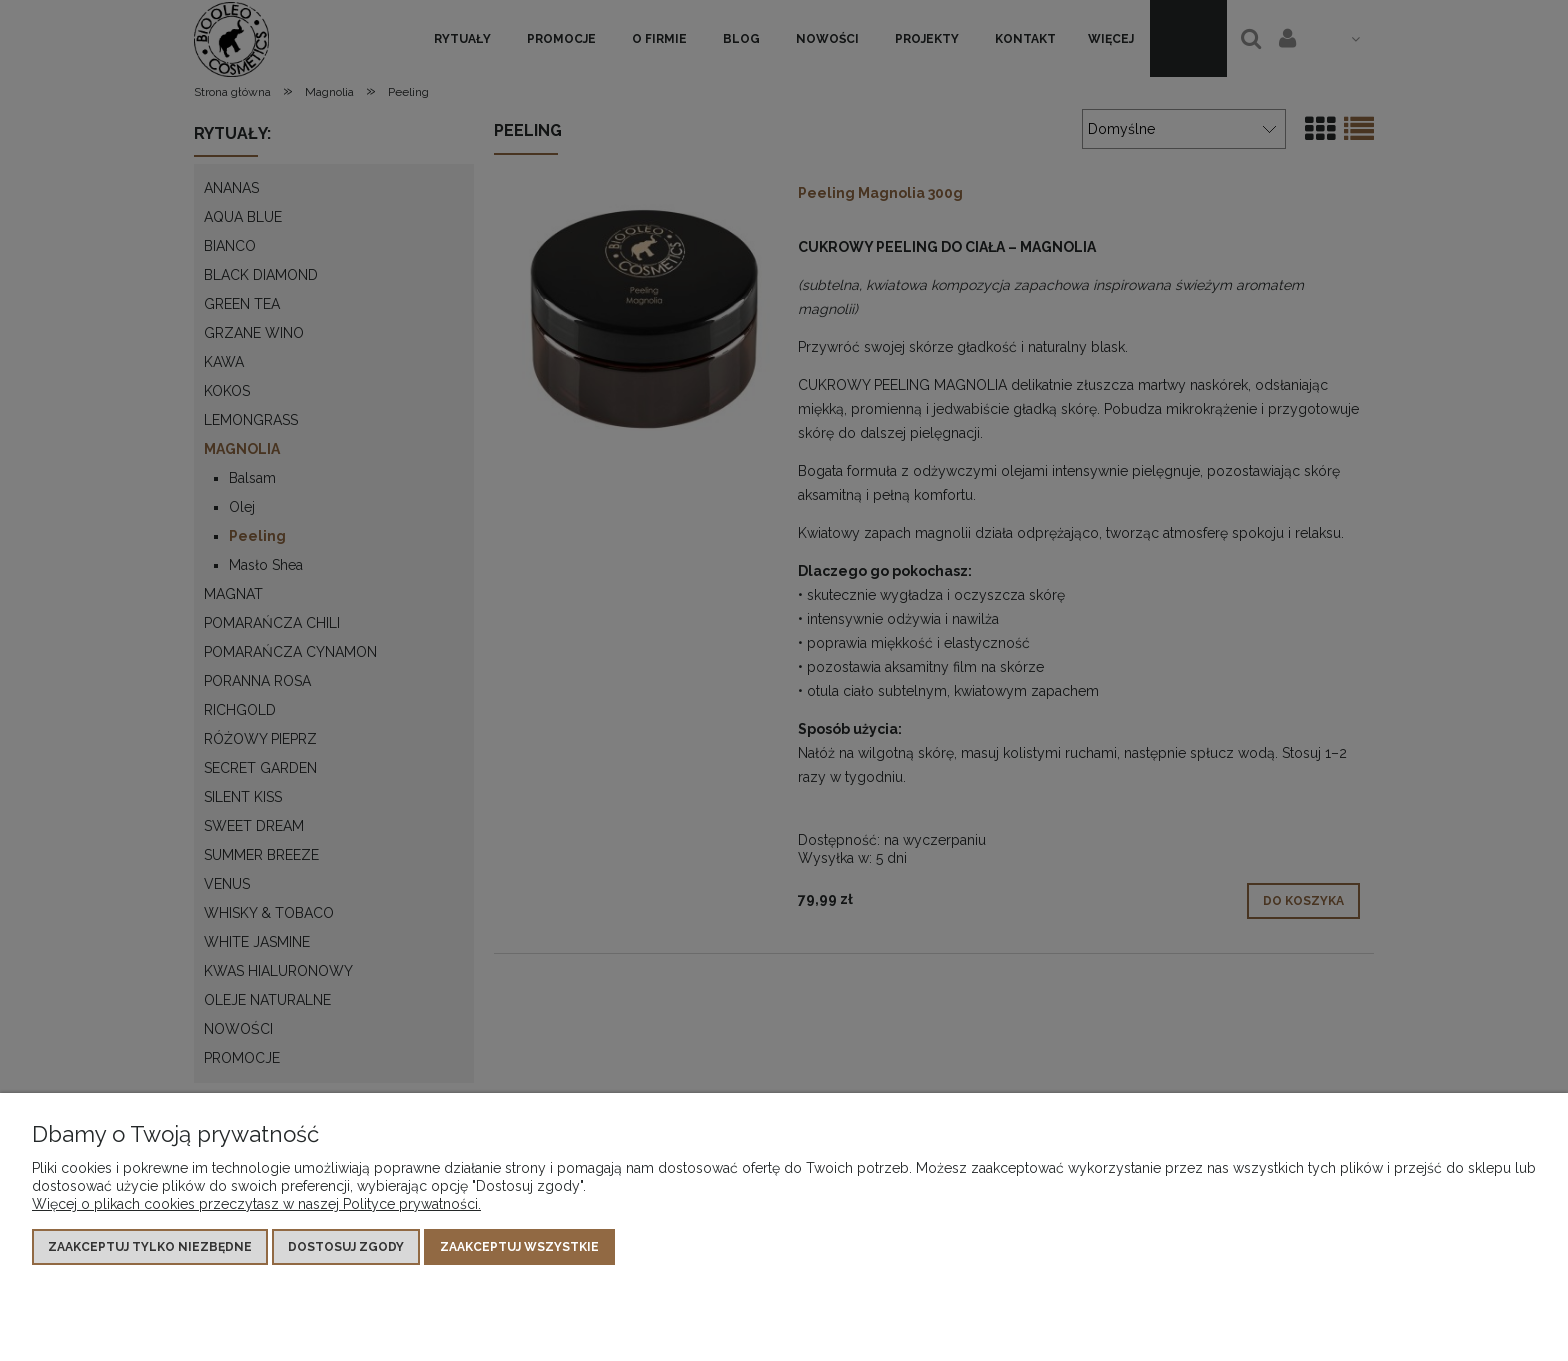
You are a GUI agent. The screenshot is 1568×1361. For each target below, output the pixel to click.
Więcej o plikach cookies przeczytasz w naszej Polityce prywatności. (256, 1204)
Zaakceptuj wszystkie (519, 1247)
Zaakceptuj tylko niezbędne (150, 1247)
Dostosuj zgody (346, 1247)
